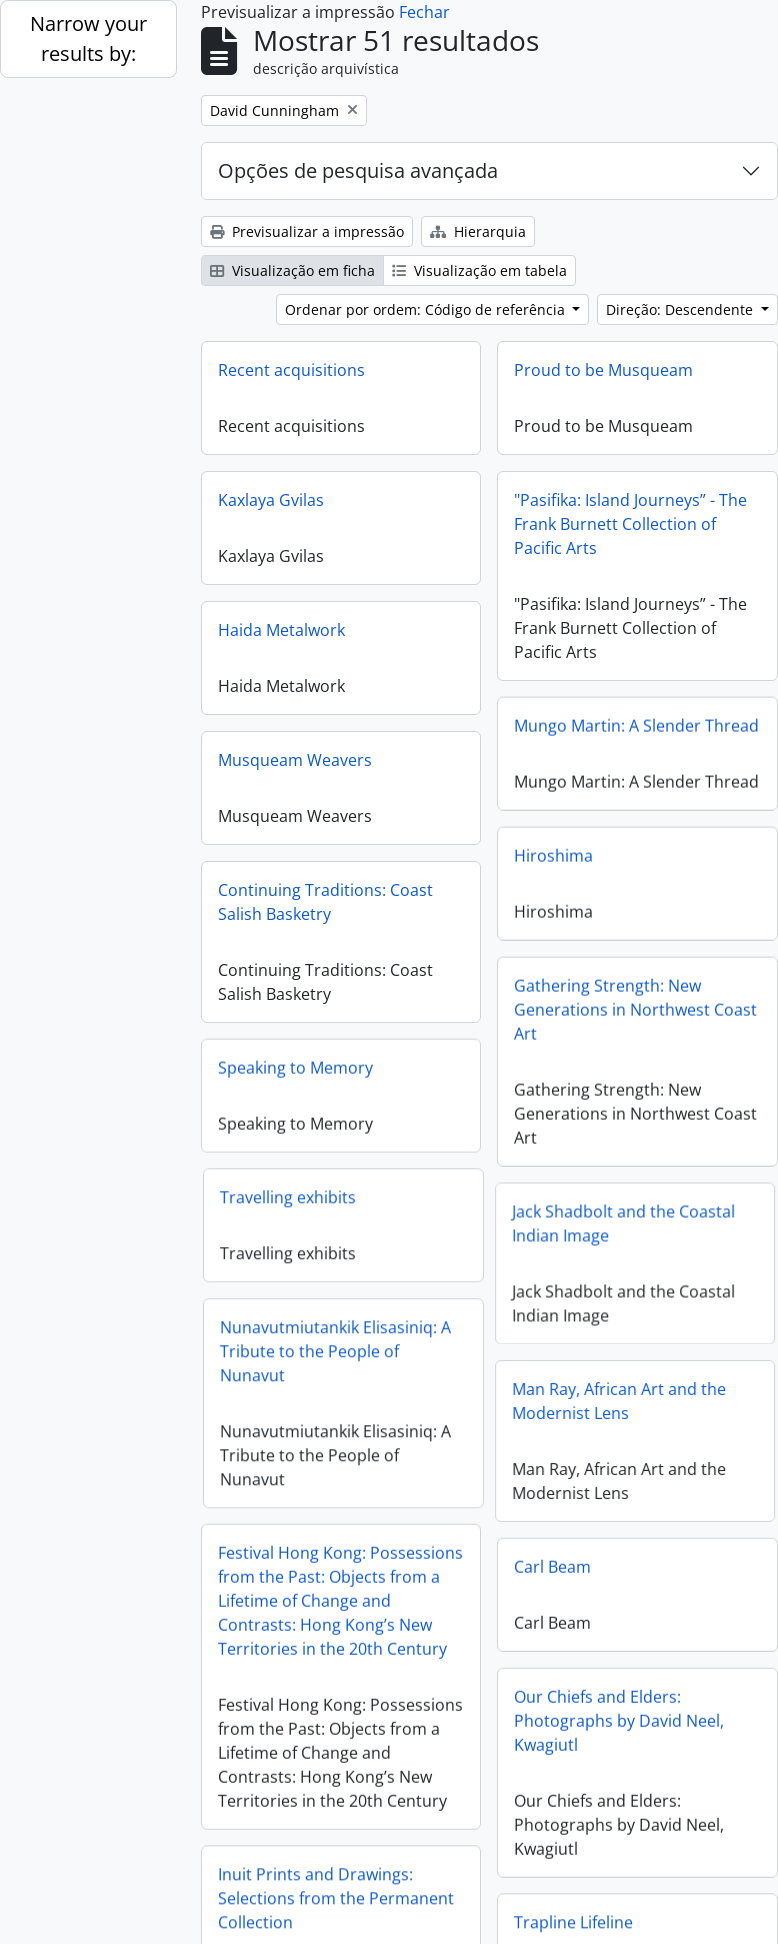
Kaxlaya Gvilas (271, 500)
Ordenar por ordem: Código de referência (427, 309)
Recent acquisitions (291, 370)
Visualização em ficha (292, 270)
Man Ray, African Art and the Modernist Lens (584, 1388)
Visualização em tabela (479, 270)
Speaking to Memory (295, 1062)
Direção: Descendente (681, 309)
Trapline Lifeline (573, 1900)
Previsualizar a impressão (307, 231)
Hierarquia (478, 231)
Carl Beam (552, 1550)
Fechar (424, 12)
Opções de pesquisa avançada (358, 170)
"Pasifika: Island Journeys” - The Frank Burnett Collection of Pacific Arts (630, 524)
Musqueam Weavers (295, 760)
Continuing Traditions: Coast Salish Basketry (325, 902)
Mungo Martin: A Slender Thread (636, 720)
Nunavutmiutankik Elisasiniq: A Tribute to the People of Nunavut (370, 1341)
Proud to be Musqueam (603, 370)
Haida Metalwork (281, 630)
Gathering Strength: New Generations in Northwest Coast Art (635, 1004)
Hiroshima (553, 850)
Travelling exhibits (323, 1187)
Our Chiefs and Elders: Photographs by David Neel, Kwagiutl (619, 1704)
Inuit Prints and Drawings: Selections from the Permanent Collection (336, 1876)
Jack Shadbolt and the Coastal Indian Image (588, 1216)
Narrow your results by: (88, 38)
